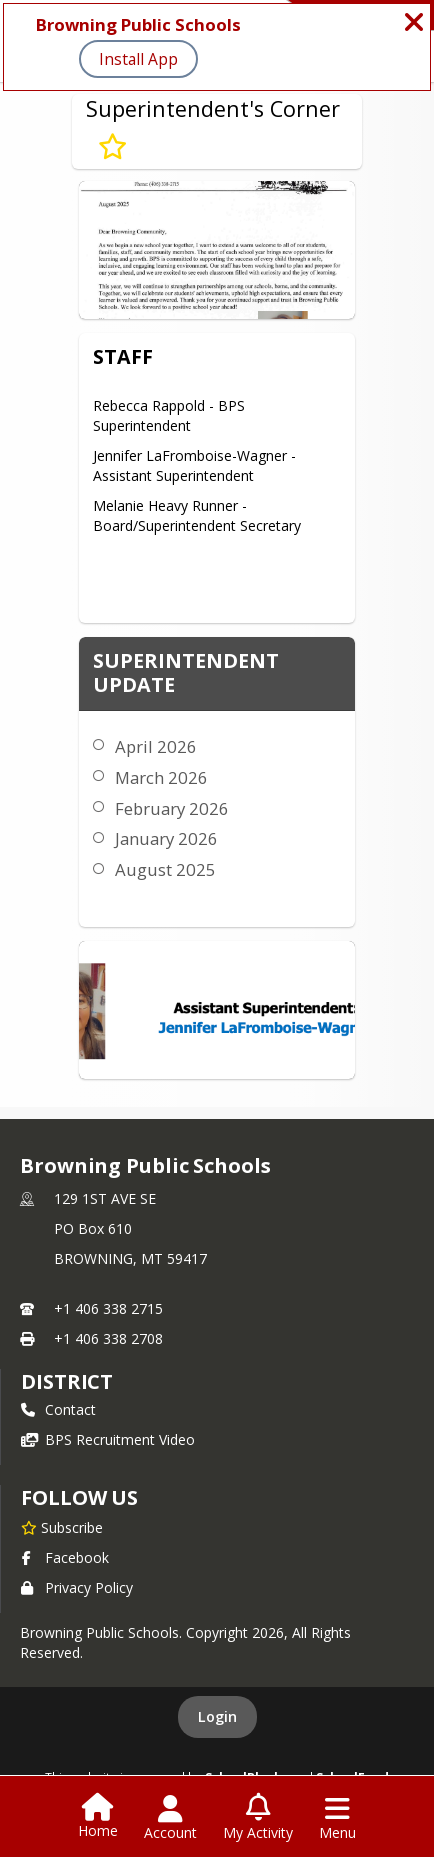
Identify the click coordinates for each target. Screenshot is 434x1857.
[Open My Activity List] (258, 1818)
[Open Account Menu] (170, 1818)
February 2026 (172, 808)
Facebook (65, 1557)
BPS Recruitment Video (108, 1439)
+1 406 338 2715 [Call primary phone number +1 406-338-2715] (108, 1308)
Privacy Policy (77, 1587)
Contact (58, 1409)
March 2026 (161, 777)
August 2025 (165, 869)
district (67, 1381)
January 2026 (166, 838)
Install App (138, 59)
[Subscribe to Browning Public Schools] (62, 1527)
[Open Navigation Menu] (337, 1818)
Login (217, 1716)
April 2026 (156, 746)
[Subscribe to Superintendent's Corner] (112, 147)
